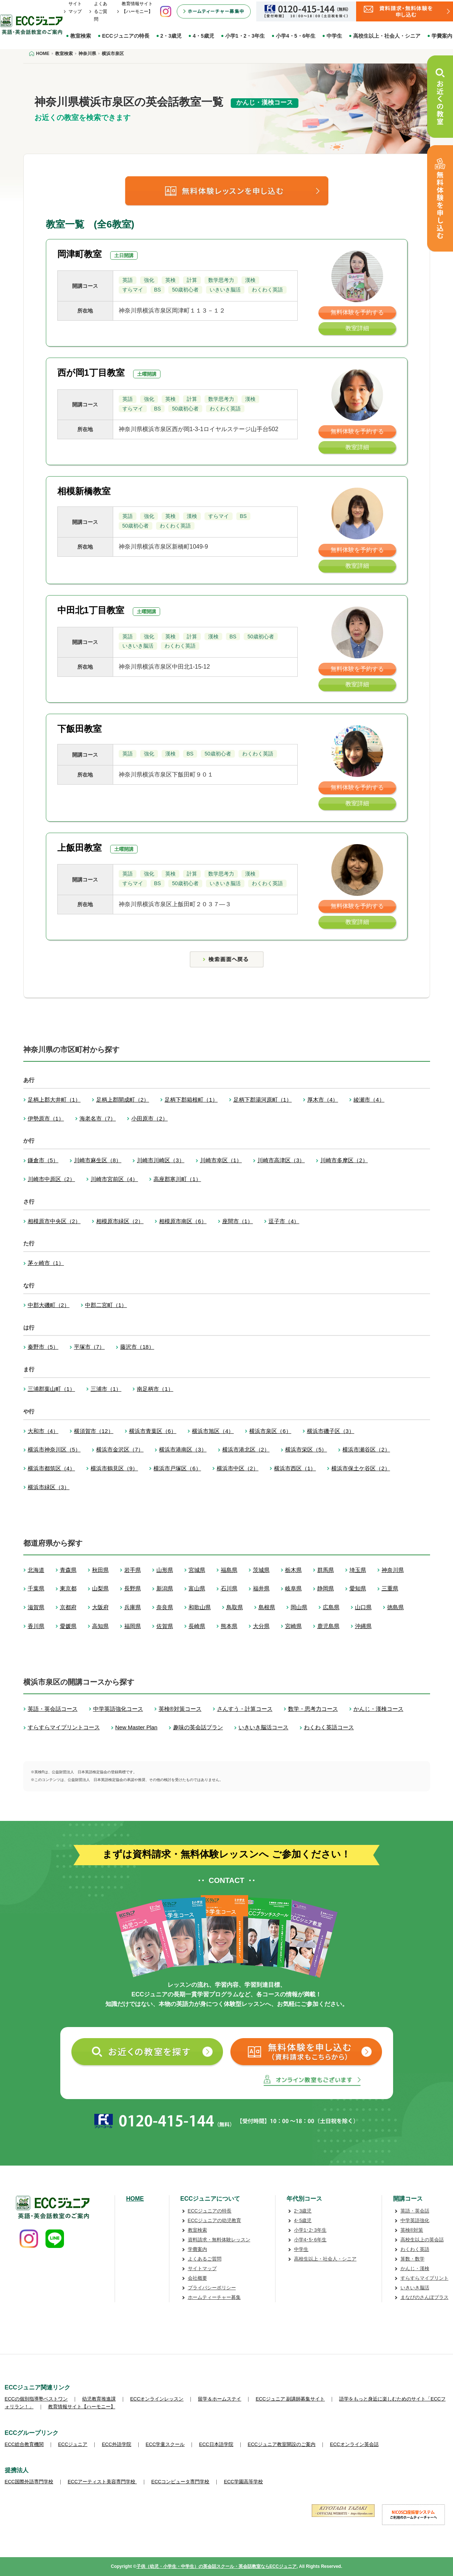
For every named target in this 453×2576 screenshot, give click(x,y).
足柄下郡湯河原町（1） (262, 1099)
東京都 (68, 1588)
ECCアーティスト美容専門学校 (102, 2481)
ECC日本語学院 (216, 2444)
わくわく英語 (414, 2249)
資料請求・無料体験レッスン (219, 2239)
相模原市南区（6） (182, 1221)
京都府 (68, 1607)
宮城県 (197, 1570)
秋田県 (100, 1570)
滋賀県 (36, 1607)
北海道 (36, 1570)
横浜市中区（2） (237, 1468)
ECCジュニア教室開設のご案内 (281, 2444)
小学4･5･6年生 (310, 2239)
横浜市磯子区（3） (330, 1431)
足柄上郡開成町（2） (122, 1099)
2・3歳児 (171, 36)
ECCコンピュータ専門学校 (180, 2481)
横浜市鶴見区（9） (114, 1468)
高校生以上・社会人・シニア (386, 36)
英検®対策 (411, 2230)
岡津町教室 (79, 254)
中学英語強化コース (118, 1709)
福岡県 (132, 1626)
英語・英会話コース (53, 1709)
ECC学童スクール (165, 2444)
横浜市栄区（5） (306, 1449)
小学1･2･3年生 (310, 2230)
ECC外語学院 (116, 2444)
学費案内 (197, 2249)
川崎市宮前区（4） (114, 1179)
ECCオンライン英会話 (354, 2444)
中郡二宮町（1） (106, 1305)
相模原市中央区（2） (54, 1221)
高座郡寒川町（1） (177, 1179)
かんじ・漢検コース (378, 1709)
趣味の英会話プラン (198, 1727)
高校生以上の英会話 (422, 2239)
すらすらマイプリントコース (64, 1727)
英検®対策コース (180, 1709)
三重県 (390, 1588)
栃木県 (293, 1570)
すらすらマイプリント (424, 2278)
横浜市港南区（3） (182, 1449)
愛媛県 (68, 1626)
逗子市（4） (283, 1221)
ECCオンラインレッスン (156, 2399)
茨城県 (261, 1570)
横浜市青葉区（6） (152, 1431)
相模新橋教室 (84, 491)
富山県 (197, 1588)
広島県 (331, 1607)
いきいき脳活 (414, 2287)
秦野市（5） (43, 1347)
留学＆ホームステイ (219, 2399)
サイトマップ (202, 2268)
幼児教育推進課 (99, 2399)
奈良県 (164, 1607)
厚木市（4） (322, 1099)
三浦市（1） (106, 1389)
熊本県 (229, 1626)
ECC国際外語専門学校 (29, 2481)
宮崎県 (293, 1626)
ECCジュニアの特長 (125, 36)
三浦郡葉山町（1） (51, 1389)
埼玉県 (357, 1570)
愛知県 (357, 1588)
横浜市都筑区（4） (51, 1468)
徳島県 (395, 1607)
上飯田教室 (79, 848)
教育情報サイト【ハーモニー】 (81, 2406)
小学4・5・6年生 (295, 36)
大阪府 (100, 1607)
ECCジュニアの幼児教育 (214, 2220)
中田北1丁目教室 (90, 610)
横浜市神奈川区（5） (54, 1449)
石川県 (229, 1588)
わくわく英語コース (329, 1727)
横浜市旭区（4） (213, 1431)
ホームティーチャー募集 (214, 2297)
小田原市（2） (149, 1118)
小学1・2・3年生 (245, 36)
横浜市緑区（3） (49, 1487)
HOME (135, 2198)
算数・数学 (412, 2259)
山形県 (164, 1570)
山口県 (363, 1607)
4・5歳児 (203, 36)
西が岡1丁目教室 (91, 373)
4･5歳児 (302, 2220)
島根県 (266, 1607)
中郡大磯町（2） (49, 1305)
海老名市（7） (98, 1118)
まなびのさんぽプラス (424, 2297)
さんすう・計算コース (245, 1709)
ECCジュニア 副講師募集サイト (290, 2399)
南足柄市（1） (155, 1389)
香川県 (36, 1626)
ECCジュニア (72, 2444)
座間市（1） (237, 1221)
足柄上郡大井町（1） (54, 1099)
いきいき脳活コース (263, 1727)
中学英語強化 (414, 2220)
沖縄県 (363, 1626)
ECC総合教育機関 (24, 2444)
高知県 (100, 1626)
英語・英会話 (414, 2211)
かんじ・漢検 (414, 2268)
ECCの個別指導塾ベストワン (36, 2399)
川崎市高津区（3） (281, 1160)
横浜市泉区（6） (270, 1431)
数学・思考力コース (313, 1709)
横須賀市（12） (94, 1431)
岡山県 (299, 1607)
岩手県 (132, 1570)
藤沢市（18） (137, 1347)
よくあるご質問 (100, 11)
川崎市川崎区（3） (160, 1160)
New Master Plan (136, 1727)
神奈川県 (393, 1570)
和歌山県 (200, 1607)
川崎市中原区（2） (51, 1179)
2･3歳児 (302, 2211)
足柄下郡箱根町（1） (191, 1099)
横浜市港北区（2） (246, 1449)
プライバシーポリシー (212, 2287)
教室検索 (80, 36)
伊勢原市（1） (46, 1118)
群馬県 (325, 1570)
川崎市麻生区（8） (97, 1160)
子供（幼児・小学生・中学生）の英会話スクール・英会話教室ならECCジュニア (216, 2566)
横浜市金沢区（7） (119, 1449)
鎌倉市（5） (43, 1160)
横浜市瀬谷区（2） (366, 1449)
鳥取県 (234, 1607)
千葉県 (36, 1588)
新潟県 (164, 1588)
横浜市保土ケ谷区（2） (360, 1468)
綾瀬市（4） (369, 1099)
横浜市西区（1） (295, 1468)
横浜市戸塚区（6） (177, 1468)
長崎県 (197, 1626)
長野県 (132, 1588)
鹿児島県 (328, 1626)
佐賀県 (164, 1626)
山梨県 (100, 1588)
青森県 (68, 1570)
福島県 (229, 1570)
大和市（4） (43, 1431)
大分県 (261, 1626)
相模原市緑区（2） (119, 1221)
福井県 (261, 1588)
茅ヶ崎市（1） (46, 1263)
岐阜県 (293, 1588)
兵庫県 (132, 1607)
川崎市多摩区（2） (344, 1160)
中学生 (334, 36)
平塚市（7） (89, 1347)
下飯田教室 (79, 729)
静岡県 (325, 1588)
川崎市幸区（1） (221, 1160)
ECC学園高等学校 (243, 2481)
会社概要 (197, 2278)
